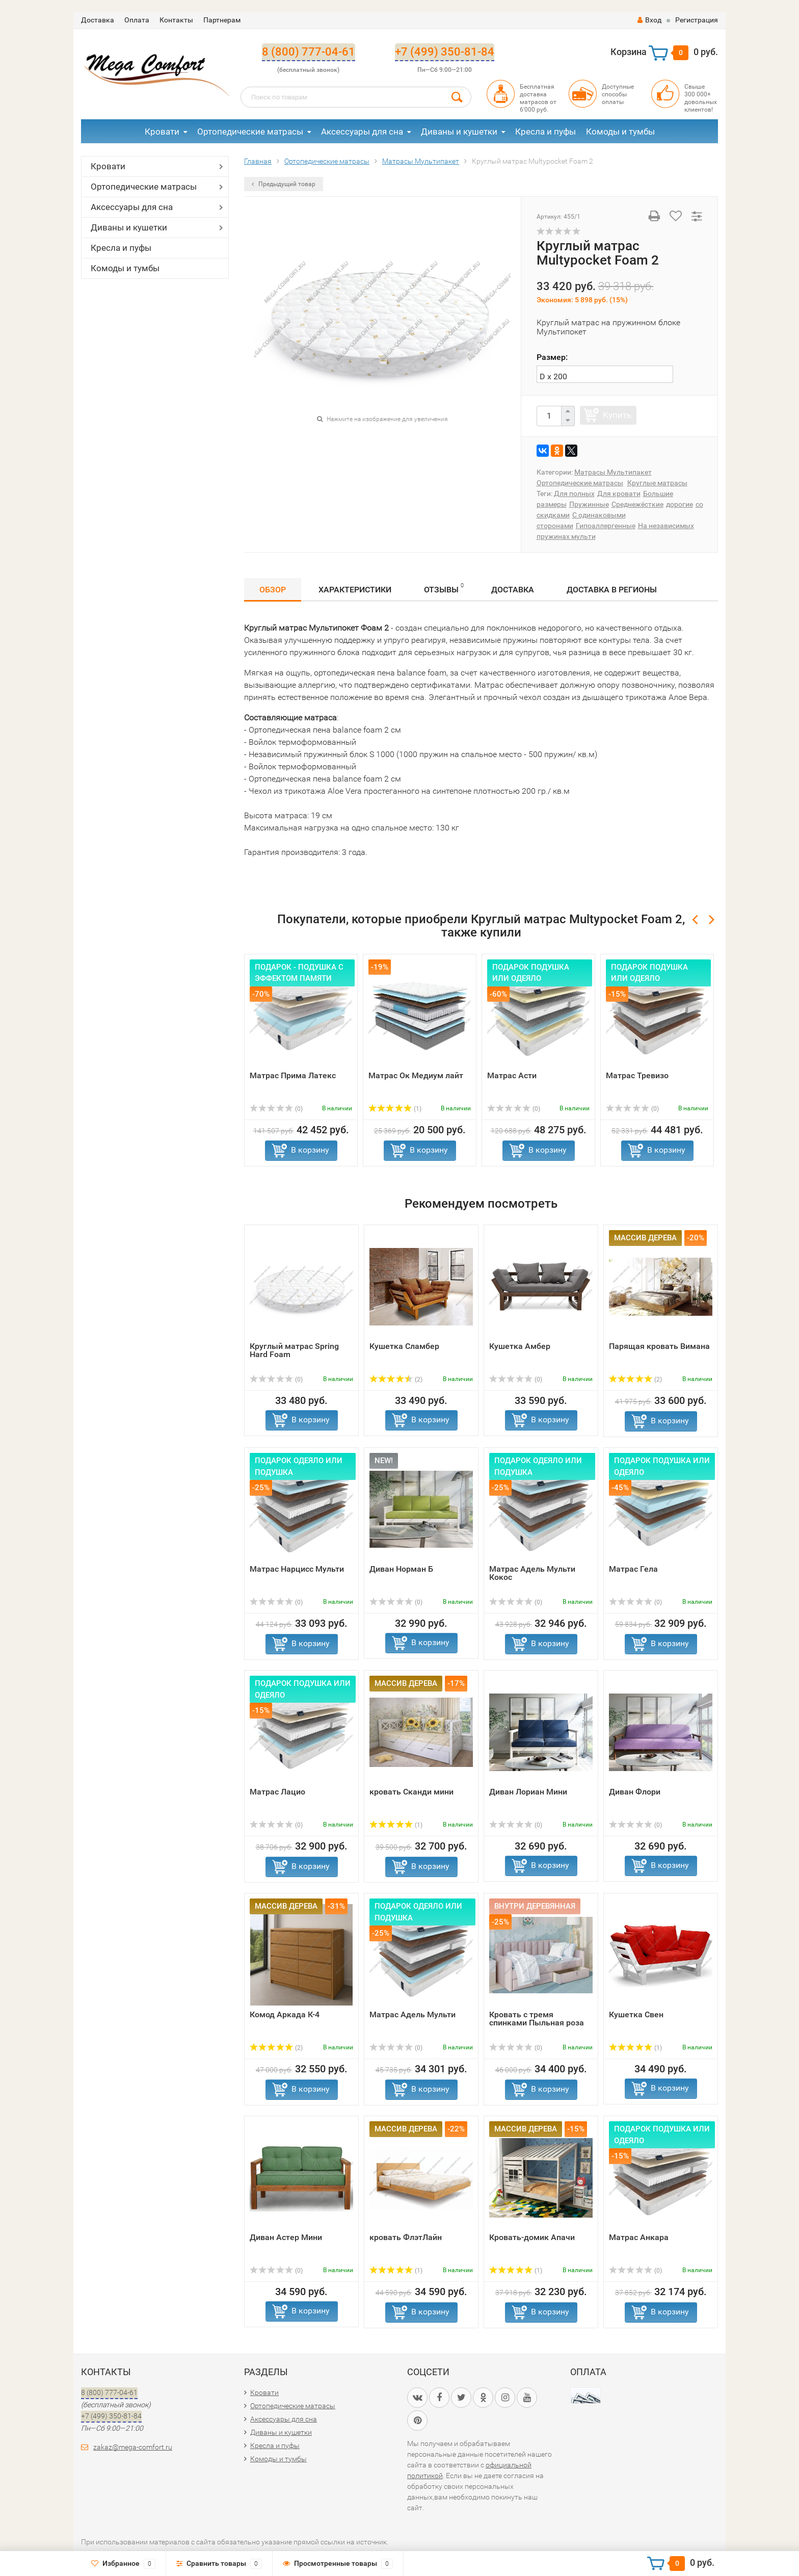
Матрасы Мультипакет (613, 472)
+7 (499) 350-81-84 (444, 51)
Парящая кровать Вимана (659, 1346)
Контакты (176, 20)
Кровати (162, 131)
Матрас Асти (512, 1075)
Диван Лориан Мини (528, 1792)
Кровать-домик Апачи (532, 2237)
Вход (649, 20)
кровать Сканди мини (411, 1792)
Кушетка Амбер (519, 1346)
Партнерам (222, 20)
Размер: (552, 357)
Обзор (272, 589)
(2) (395, 1379)
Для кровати (619, 493)
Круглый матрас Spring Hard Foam (294, 1350)
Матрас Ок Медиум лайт (415, 1075)
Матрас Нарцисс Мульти (297, 1569)
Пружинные (589, 504)
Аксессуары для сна (362, 131)
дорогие (679, 504)
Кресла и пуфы (545, 131)
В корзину (310, 1150)
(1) (394, 1108)
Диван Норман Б (401, 1569)
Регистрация (696, 20)
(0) (276, 1108)
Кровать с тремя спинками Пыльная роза (536, 2018)
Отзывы (444, 588)
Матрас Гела (633, 1569)
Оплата (136, 20)
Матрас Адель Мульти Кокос (532, 1573)
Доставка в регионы (612, 589)
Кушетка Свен (636, 2014)
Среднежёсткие (637, 504)
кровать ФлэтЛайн (405, 2237)
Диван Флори (634, 1792)
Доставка (97, 20)
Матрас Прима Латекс (293, 1075)
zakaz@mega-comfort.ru (132, 2447)
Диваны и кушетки (459, 131)
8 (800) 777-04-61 (308, 51)
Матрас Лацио (277, 1792)
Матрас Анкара (639, 2237)
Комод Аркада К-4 (284, 2014)
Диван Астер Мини (286, 2237)
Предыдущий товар (283, 184)
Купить (617, 415)
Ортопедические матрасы (250, 131)
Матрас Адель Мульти (412, 2014)
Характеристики (354, 589)
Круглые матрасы (657, 483)
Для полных (574, 493)
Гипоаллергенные (605, 526)
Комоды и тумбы (620, 131)
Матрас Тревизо (637, 1075)
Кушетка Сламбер (404, 1346)
